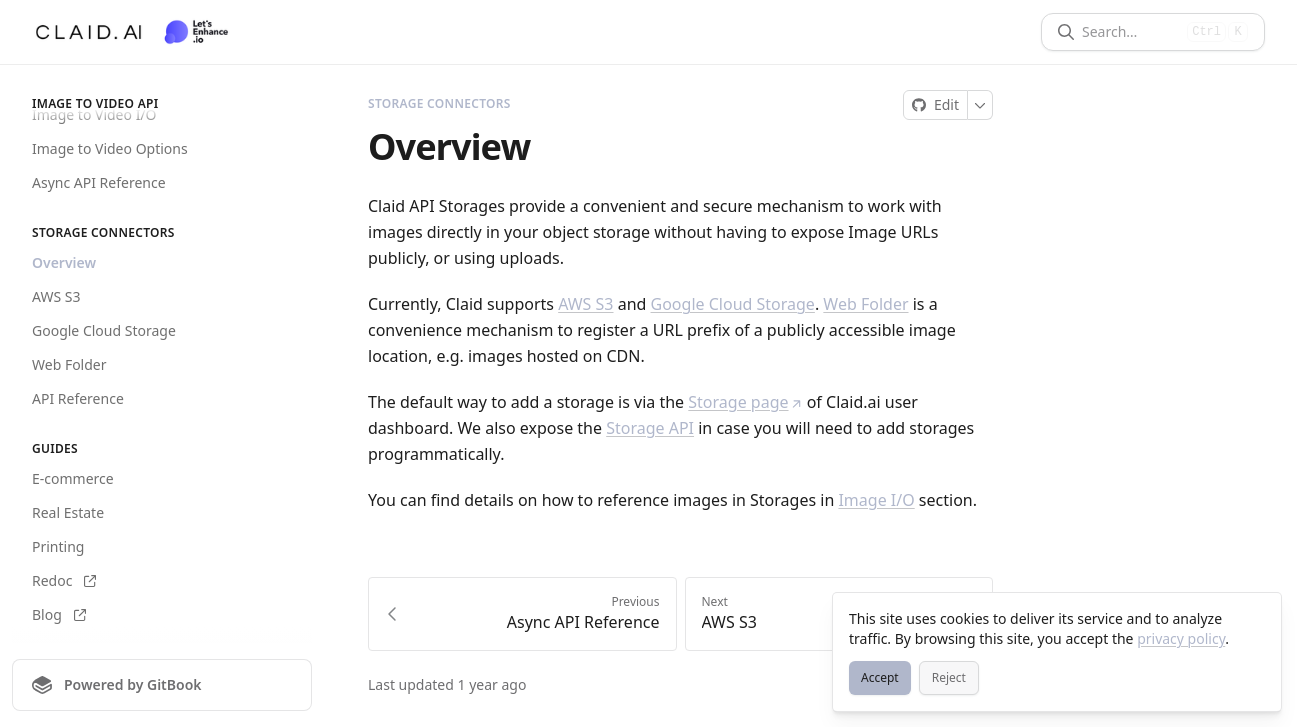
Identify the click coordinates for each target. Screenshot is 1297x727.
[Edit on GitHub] (935, 105)
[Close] (1257, 617)
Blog (59, 614)
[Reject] (949, 678)
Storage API (650, 428)
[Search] (1130, 32)
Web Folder (69, 364)
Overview (64, 262)
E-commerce (73, 478)
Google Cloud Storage (104, 330)
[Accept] (880, 678)
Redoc (64, 580)
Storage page (745, 402)
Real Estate (68, 512)
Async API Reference (99, 182)
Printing (58, 546)
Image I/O (876, 500)
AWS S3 (56, 296)
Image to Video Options (110, 148)
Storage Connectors (439, 104)
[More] (980, 105)
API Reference (78, 398)
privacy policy (1181, 638)
